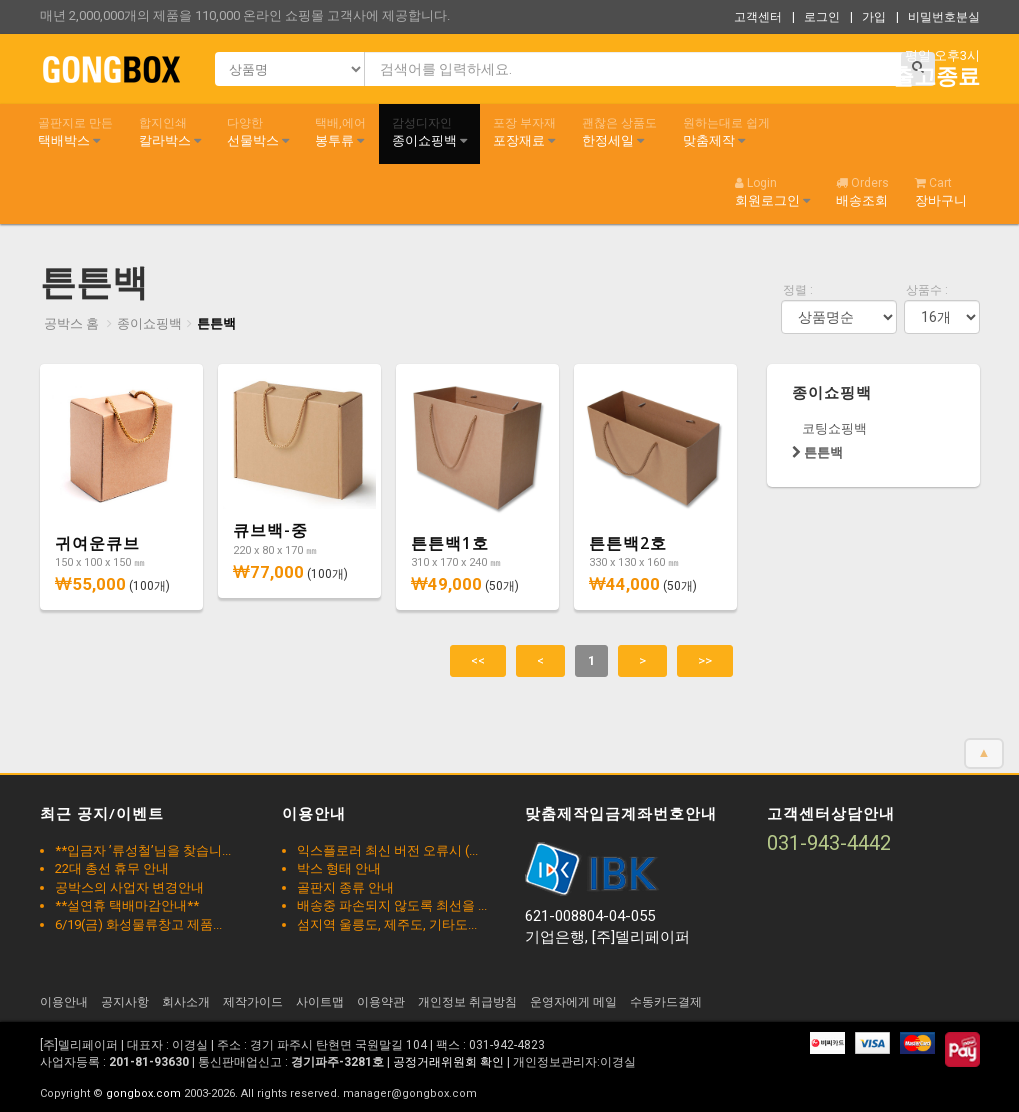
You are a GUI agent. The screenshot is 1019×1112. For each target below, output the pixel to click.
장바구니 (941, 192)
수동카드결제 (666, 1002)
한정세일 (619, 132)
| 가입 (868, 17)
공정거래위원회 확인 (448, 1062)
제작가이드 (253, 1002)
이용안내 (64, 1002)
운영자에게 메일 (573, 1002)
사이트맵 (320, 1002)
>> (705, 660)
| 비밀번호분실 (938, 17)
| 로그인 (816, 17)
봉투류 (340, 132)
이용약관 (381, 1002)
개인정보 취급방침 (467, 1002)
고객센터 (758, 17)
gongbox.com (143, 1093)
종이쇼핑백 (429, 132)
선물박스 (258, 132)
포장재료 (524, 132)
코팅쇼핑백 (834, 428)
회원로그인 (772, 192)
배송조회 (862, 192)
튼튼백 (216, 323)
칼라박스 (170, 132)
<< (478, 660)
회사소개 (186, 1002)
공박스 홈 (71, 323)
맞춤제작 (726, 132)
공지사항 (125, 1002)
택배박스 (75, 132)
